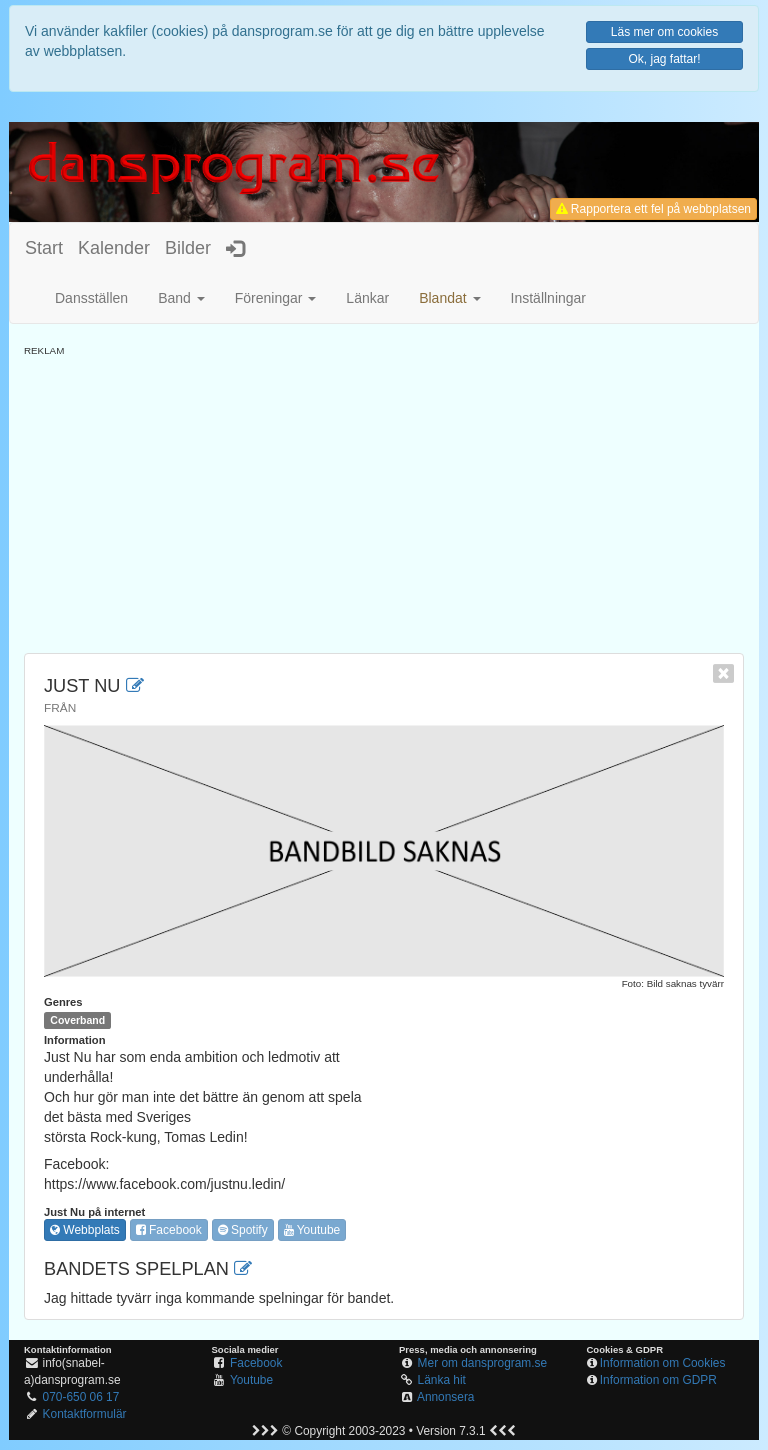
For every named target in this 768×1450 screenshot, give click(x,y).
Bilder (188, 248)
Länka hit (442, 1380)
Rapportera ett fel (653, 209)
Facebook (169, 1230)
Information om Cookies (663, 1363)
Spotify (243, 1230)
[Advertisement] (384, 498)
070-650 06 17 (81, 1397)
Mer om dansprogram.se (483, 1363)
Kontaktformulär (85, 1414)
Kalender (114, 248)
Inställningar (549, 298)
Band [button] (181, 298)
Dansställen (91, 298)
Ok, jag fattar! (664, 59)
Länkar (367, 298)
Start (44, 248)
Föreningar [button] (276, 298)
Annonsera (446, 1397)
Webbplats (85, 1230)
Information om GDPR (658, 1380)
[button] (449, 298)
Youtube (312, 1230)
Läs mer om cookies (664, 32)
